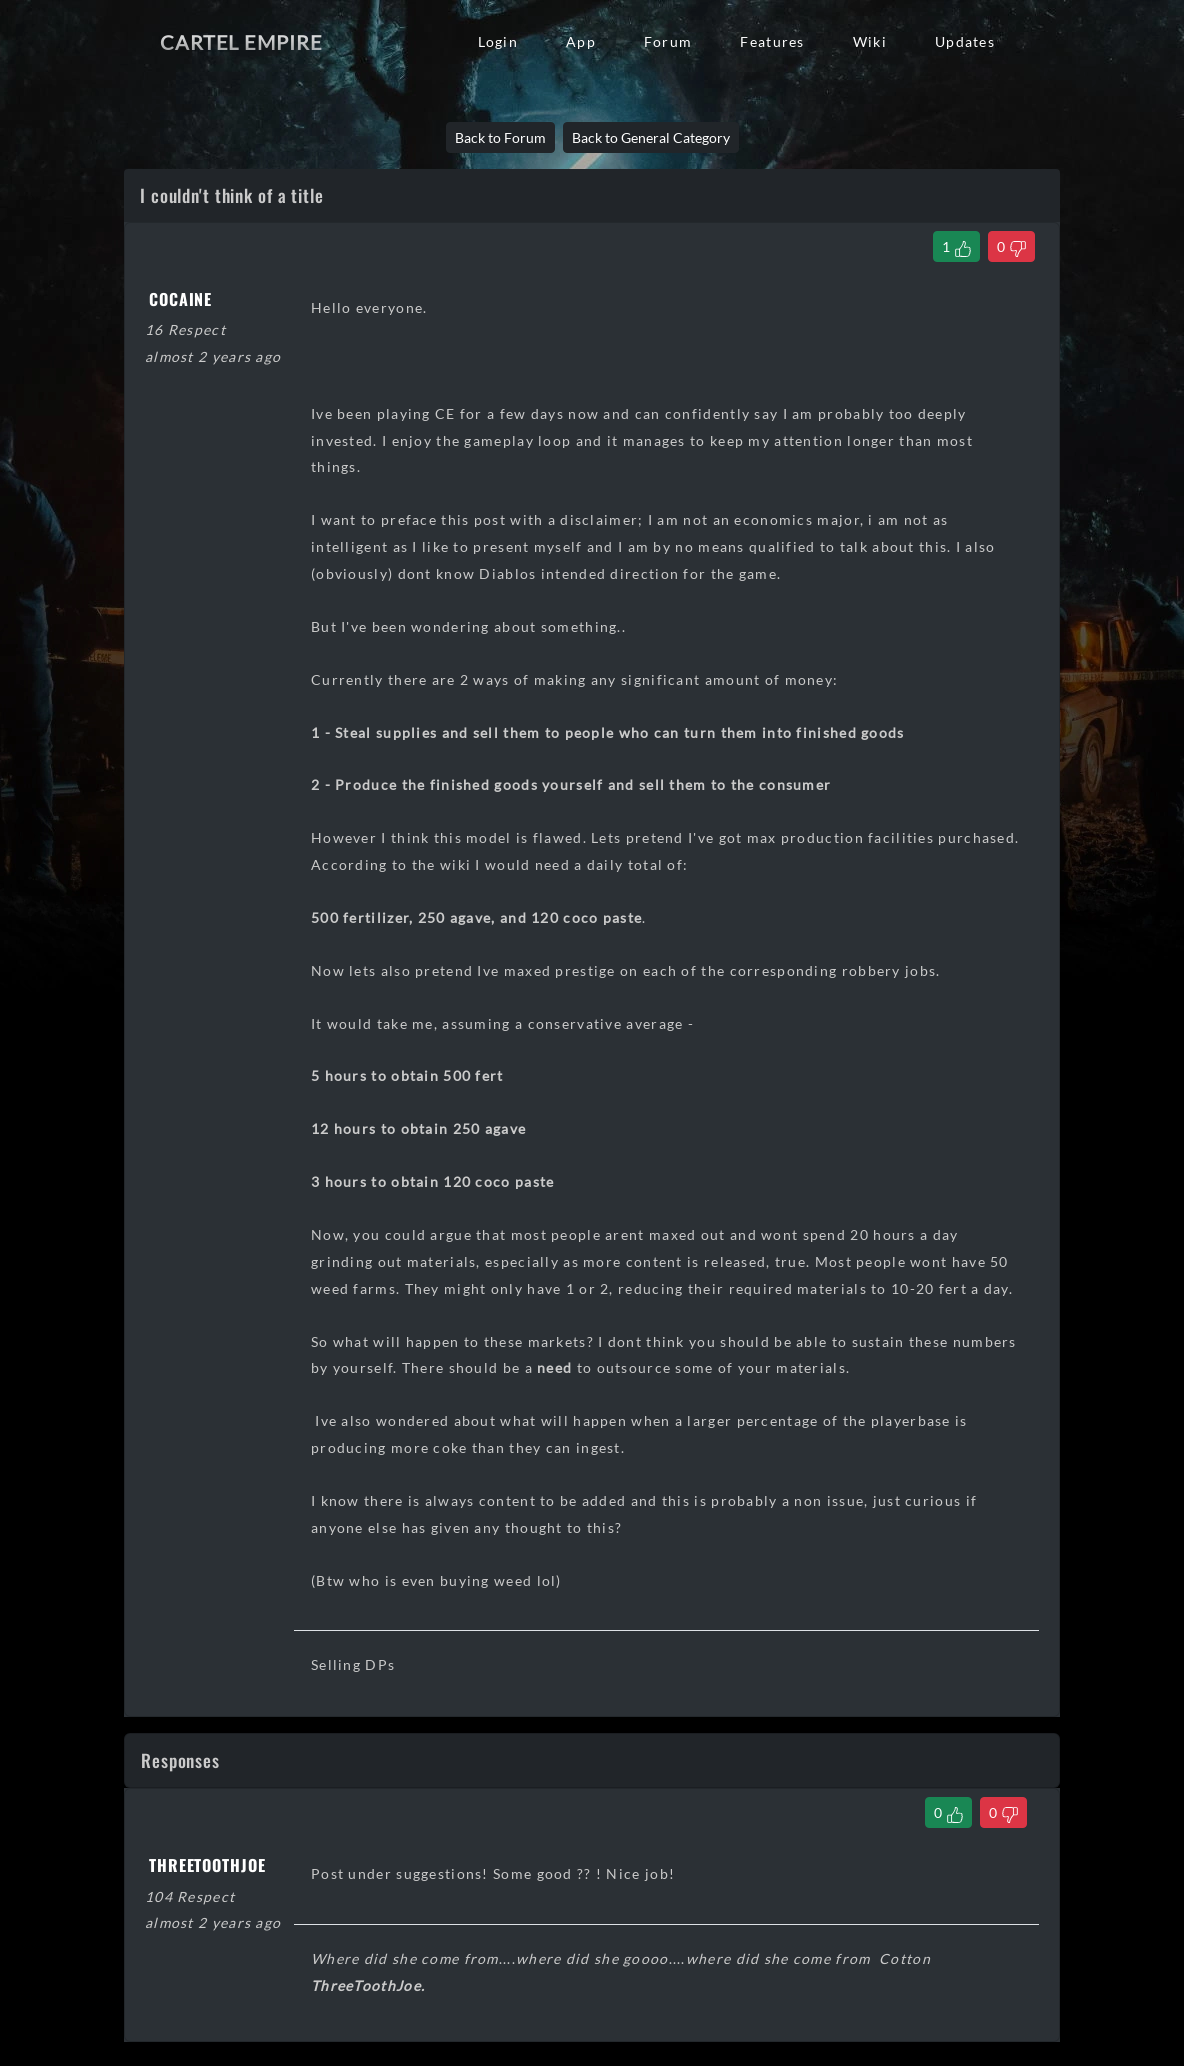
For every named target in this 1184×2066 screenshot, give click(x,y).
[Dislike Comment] (1003, 1812)
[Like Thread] (956, 246)
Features (772, 41)
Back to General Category (651, 137)
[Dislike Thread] (1011, 246)
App (581, 41)
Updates (965, 41)
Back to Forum (500, 137)
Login (498, 41)
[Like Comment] (948, 1812)
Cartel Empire (241, 42)
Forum (668, 41)
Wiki (870, 41)
